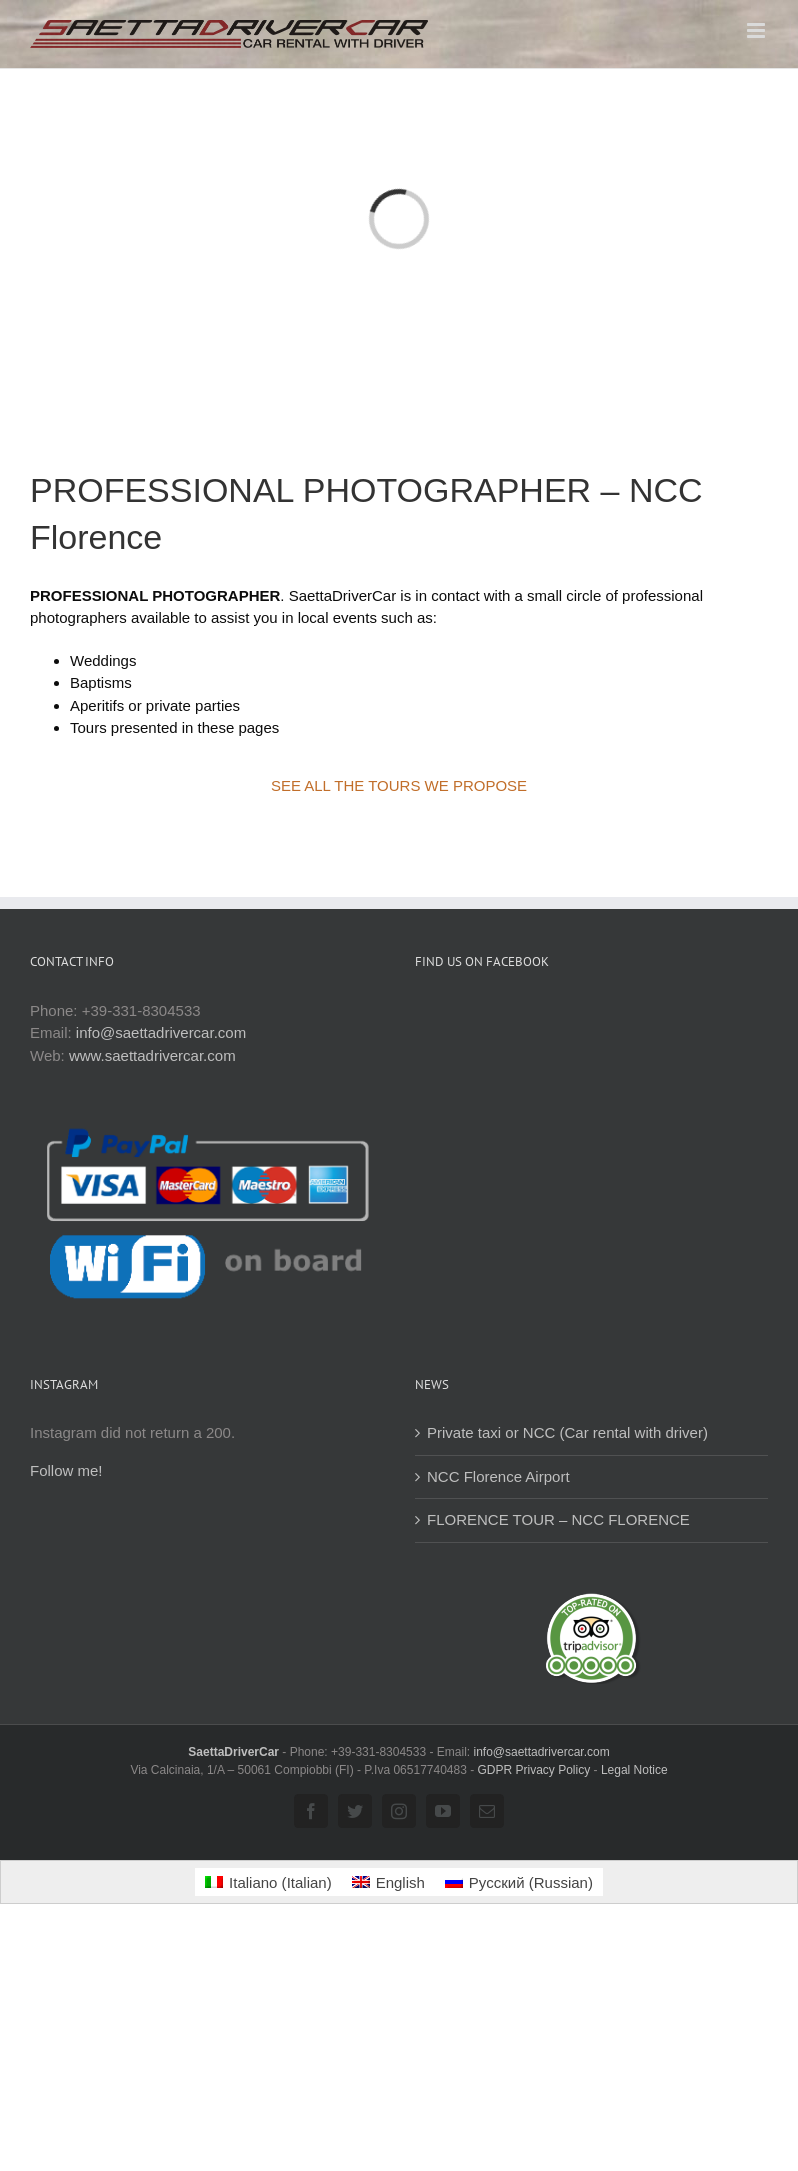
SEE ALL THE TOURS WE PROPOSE (399, 785)
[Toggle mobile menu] (757, 30)
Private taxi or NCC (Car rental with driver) (567, 1432)
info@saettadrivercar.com (161, 1032)
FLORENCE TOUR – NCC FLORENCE (558, 1519)
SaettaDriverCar (235, 1752)
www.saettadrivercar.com (152, 1055)
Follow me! (66, 1470)
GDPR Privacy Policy (534, 1770)
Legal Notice (634, 1770)
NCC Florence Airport (498, 1476)
